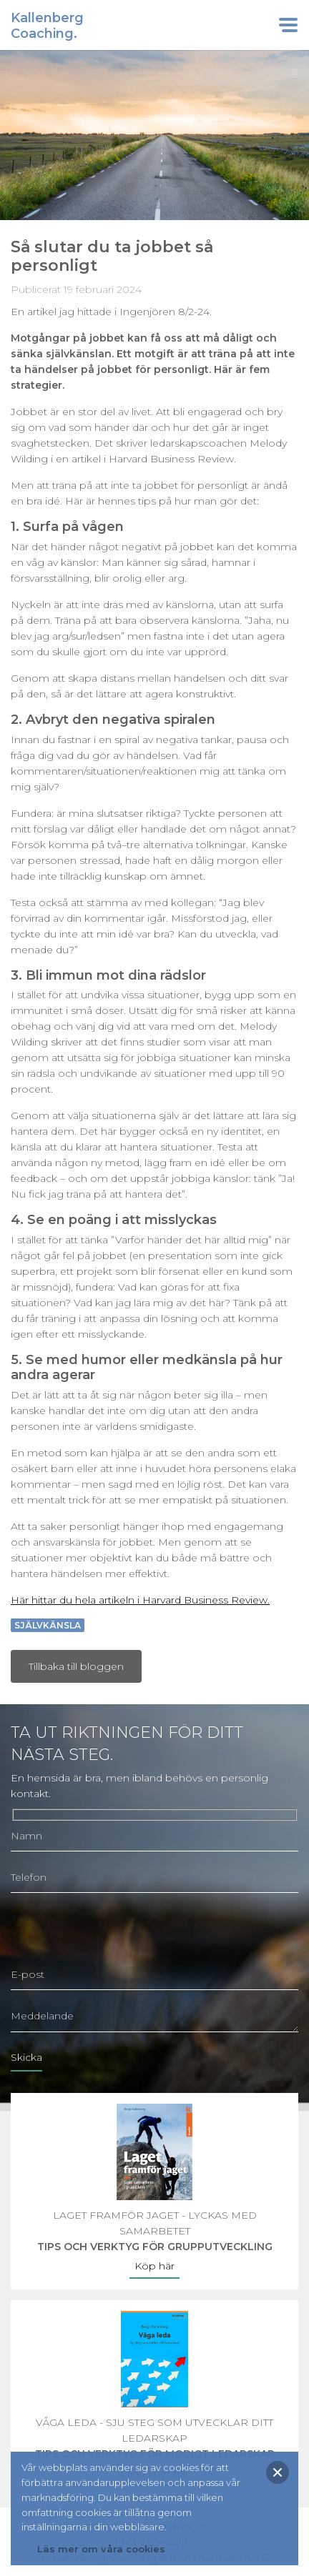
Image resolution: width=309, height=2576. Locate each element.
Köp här (154, 2265)
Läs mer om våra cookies (101, 2549)
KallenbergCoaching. (47, 25)
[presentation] (119, 1931)
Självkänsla (47, 1625)
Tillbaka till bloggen (76, 1666)
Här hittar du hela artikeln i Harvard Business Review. (140, 1599)
